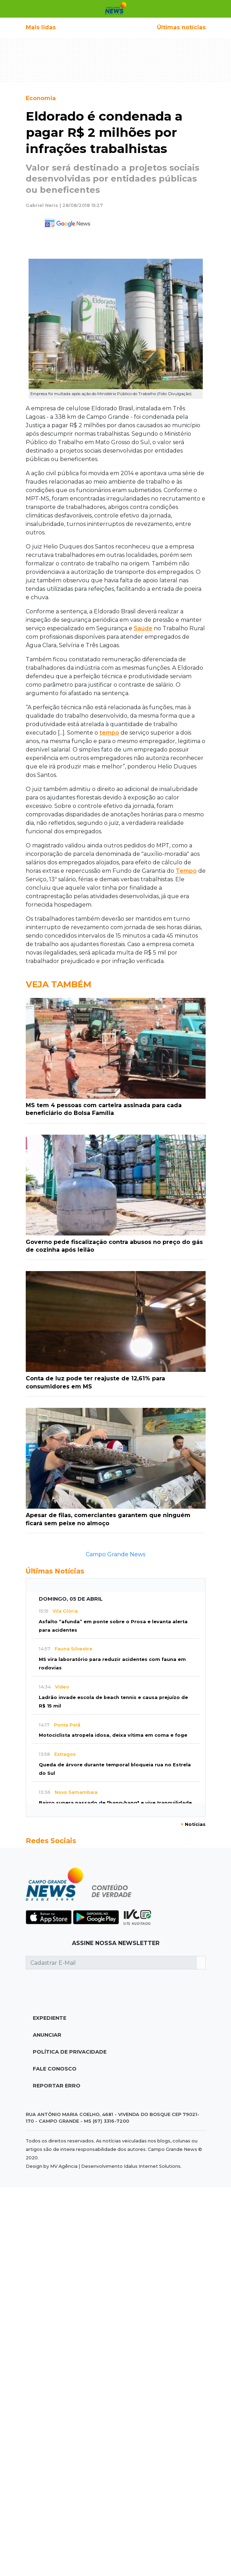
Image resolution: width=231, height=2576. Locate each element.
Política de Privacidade (70, 2052)
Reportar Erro (56, 2086)
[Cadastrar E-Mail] (111, 1962)
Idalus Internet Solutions (152, 2166)
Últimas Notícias (55, 1571)
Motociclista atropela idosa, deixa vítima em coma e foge (113, 1735)
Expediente (49, 2018)
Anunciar (47, 2035)
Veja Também (58, 984)
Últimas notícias (181, 27)
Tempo (186, 870)
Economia (41, 98)
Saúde (143, 628)
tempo (109, 732)
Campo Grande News (115, 1554)
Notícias (193, 1824)
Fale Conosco (55, 2069)
